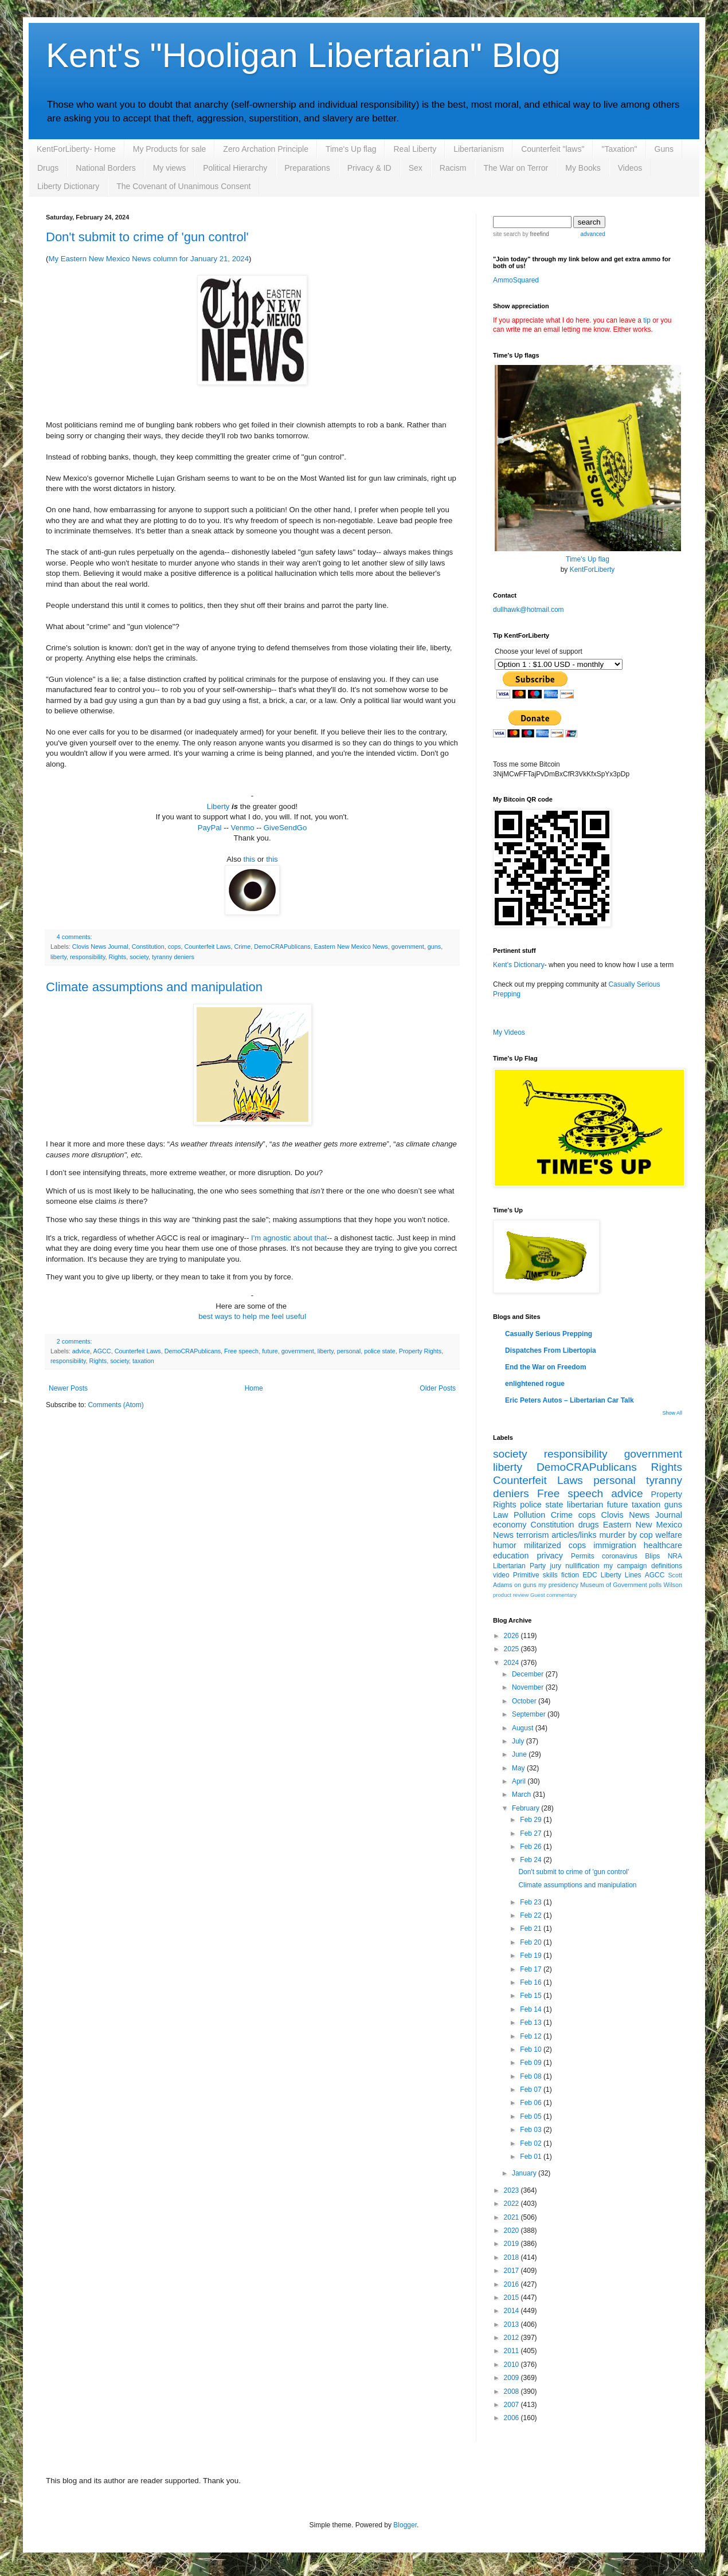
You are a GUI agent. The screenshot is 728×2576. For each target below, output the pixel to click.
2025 (512, 1649)
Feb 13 (531, 2023)
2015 (512, 2298)
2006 (512, 2418)
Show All (672, 1413)
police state (380, 1351)
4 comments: (74, 936)
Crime (242, 946)
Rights (118, 956)
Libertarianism (478, 149)
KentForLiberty (592, 570)
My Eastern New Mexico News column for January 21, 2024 (148, 258)
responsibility (87, 956)
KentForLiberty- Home (76, 149)
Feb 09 (531, 2063)
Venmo (243, 827)
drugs (588, 1524)
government (408, 946)
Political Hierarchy (235, 167)
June (520, 1754)
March (522, 1794)
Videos (630, 167)
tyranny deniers (173, 956)
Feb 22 (531, 1915)
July (519, 1741)
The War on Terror (515, 167)
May (519, 1768)
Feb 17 (531, 1969)
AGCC (102, 1351)
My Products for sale (169, 149)
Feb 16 (531, 1982)
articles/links (573, 1535)
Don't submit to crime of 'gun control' (147, 237)
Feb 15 (531, 1996)
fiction (570, 1575)
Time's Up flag (351, 149)
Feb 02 (531, 2143)
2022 (512, 2204)
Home (254, 1388)
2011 (512, 2351)
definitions (666, 1566)
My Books (582, 167)
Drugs (47, 167)
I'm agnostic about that (289, 1238)
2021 (512, 2217)
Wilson (673, 1584)
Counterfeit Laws (207, 946)
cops (174, 946)
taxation (143, 1360)
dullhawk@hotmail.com (528, 610)
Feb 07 (531, 2090)
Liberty (218, 806)
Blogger (405, 2525)
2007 (512, 2405)
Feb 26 (531, 1847)
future (270, 1351)
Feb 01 (531, 2157)
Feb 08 (531, 2076)
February (526, 1808)
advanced (592, 234)
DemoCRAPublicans (282, 946)
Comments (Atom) (115, 1405)
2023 (512, 2190)
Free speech (241, 1351)
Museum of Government (613, 1584)
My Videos (509, 1032)
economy (509, 1524)
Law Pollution (519, 1514)
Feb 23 (531, 1902)
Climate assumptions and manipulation (154, 987)
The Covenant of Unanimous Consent (183, 186)
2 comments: (74, 1341)
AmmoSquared (516, 280)
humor (504, 1545)
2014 (512, 2311)
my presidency (558, 1584)
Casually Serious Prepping (548, 1334)
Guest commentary (553, 1595)
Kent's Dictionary (519, 965)
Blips (652, 1556)
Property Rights (420, 1351)
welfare (669, 1535)
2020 (512, 2230)
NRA (675, 1556)
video (501, 1575)
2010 (512, 2365)
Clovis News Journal (100, 946)
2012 (512, 2338)
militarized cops (555, 1545)
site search (506, 234)
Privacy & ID (369, 167)
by (534, 234)
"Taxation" (619, 149)
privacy (550, 1555)
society (139, 956)
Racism (453, 167)
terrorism (532, 1535)
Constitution (148, 946)
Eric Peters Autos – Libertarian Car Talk (569, 1400)
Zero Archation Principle (265, 149)
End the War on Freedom (545, 1367)
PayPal (210, 827)
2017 (512, 2271)
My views (169, 167)
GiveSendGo (285, 827)
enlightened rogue (535, 1384)
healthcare (663, 1545)
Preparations (307, 167)
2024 (512, 1663)
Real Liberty (414, 149)
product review (511, 1595)
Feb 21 (531, 1929)
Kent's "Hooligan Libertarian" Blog (303, 55)
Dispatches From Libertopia (550, 1350)
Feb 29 (531, 1820)
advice (81, 1351)
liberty (58, 956)
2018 (512, 2257)
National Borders (105, 167)
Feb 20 (531, 1942)
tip (647, 320)
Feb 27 (531, 1833)
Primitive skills (535, 1575)
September (529, 1714)
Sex (415, 167)
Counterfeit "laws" (552, 149)
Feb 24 (531, 1860)
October (525, 1701)
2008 (512, 2391)
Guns (664, 149)
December (529, 1674)
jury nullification (575, 1566)
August (523, 1728)
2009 (512, 2378)
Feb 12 (531, 2036)
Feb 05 (531, 2116)
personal (349, 1351)
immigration (614, 1545)
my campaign (625, 1566)
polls (655, 1584)
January (525, 2173)
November (529, 1687)
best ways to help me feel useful (252, 1316)
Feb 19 (531, 1955)
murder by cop (625, 1535)
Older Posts (438, 1388)
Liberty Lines (621, 1575)
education (511, 1555)
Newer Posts (68, 1388)
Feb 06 (531, 2103)
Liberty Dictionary (68, 186)
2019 (512, 2244)
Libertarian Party (519, 1566)
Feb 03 (531, 2130)
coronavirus (619, 1556)
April (519, 1781)
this (250, 859)
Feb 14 (531, 2009)
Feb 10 (531, 2049)
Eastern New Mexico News (351, 946)
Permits (582, 1556)
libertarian (585, 1504)
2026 (512, 1636)
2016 (512, 2284)
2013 (512, 2324)
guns (434, 946)
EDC (589, 1575)
